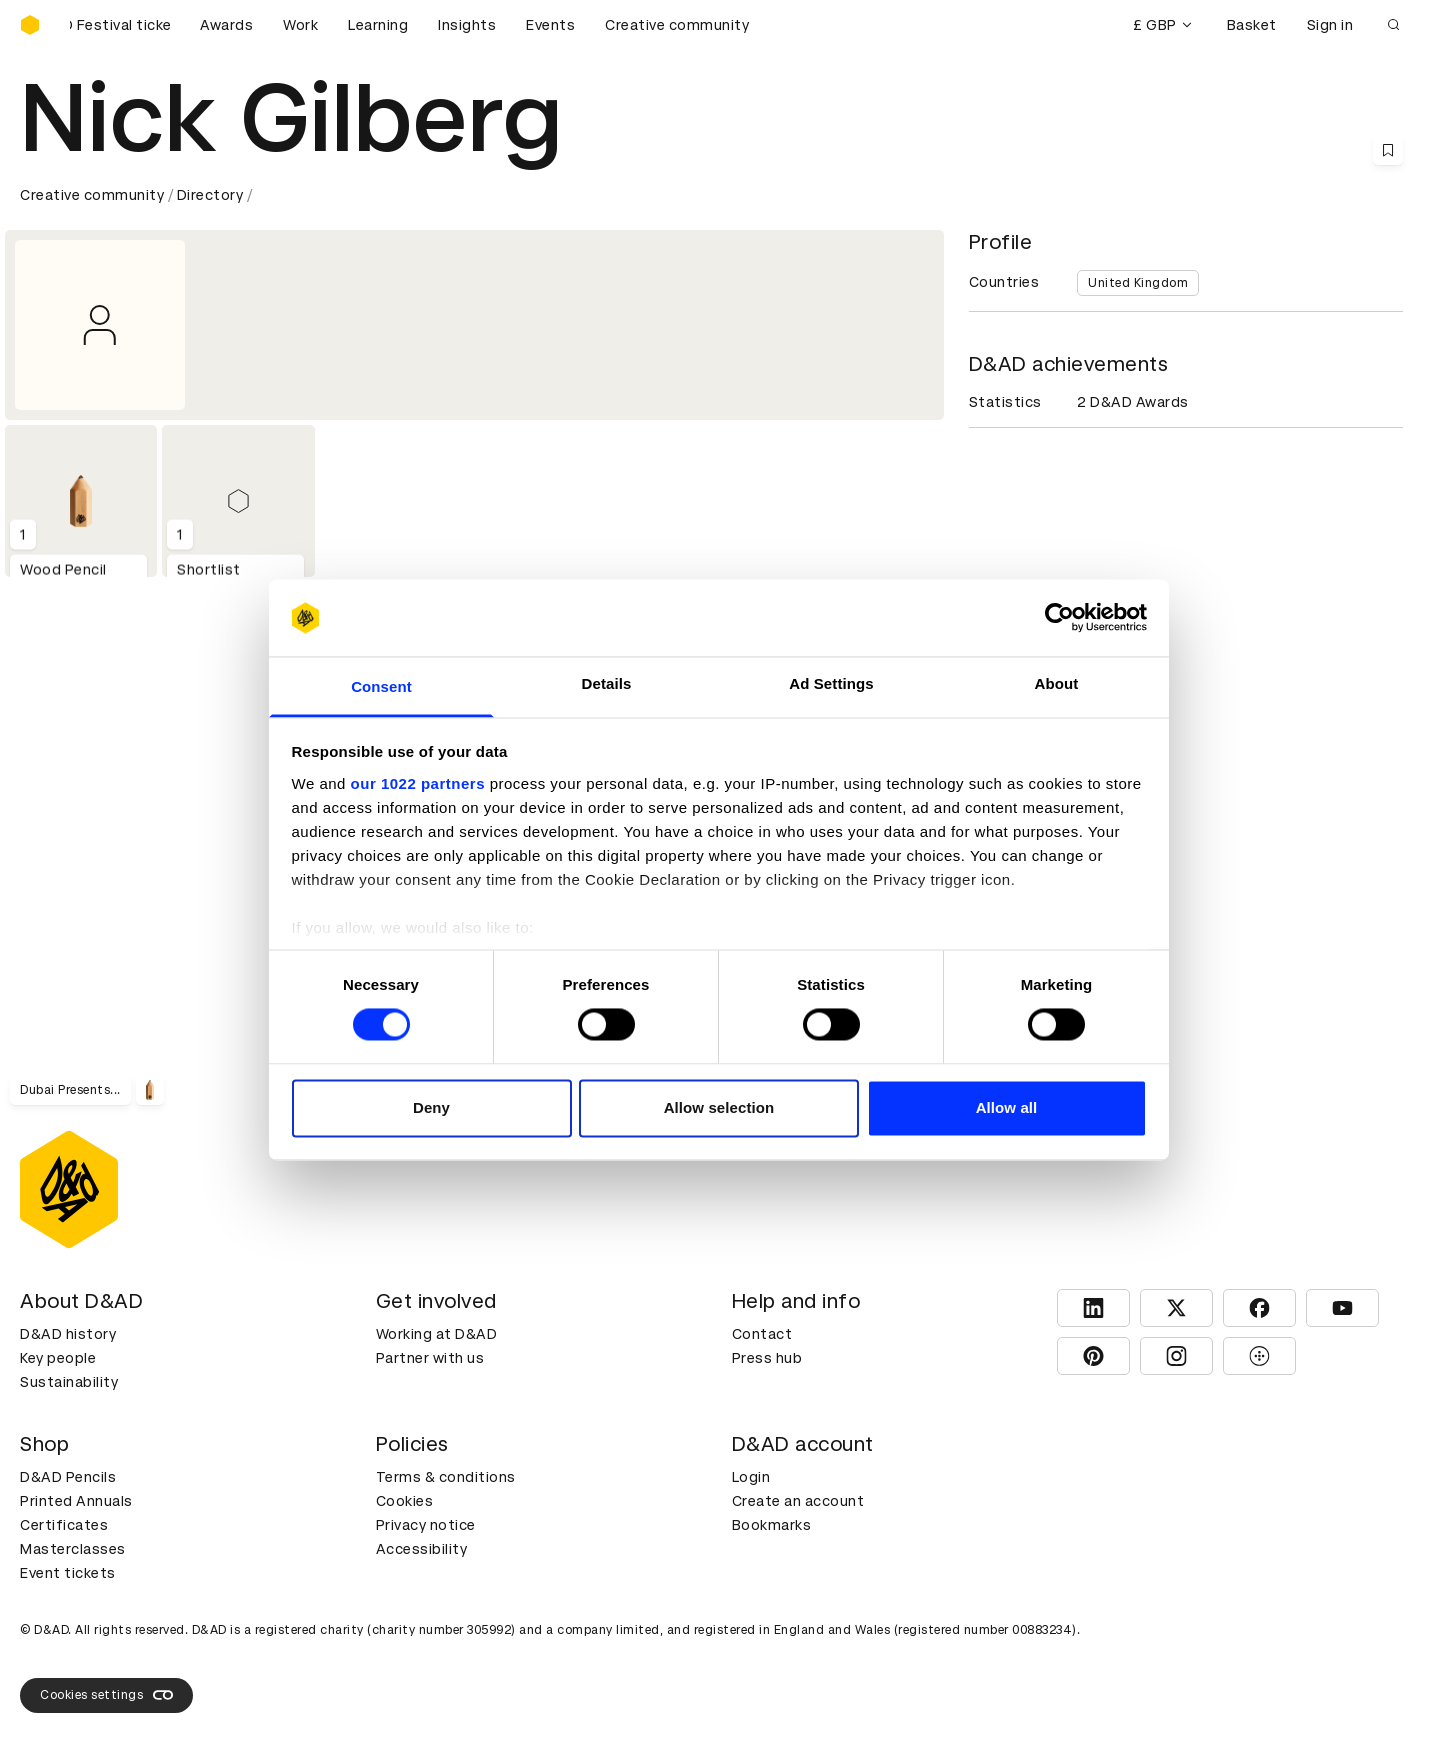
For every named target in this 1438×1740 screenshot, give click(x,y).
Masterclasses (73, 1549)
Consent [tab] (381, 686)
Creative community (677, 25)
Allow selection (719, 1107)
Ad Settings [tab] (831, 683)
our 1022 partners (418, 783)
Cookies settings (106, 1695)
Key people (58, 1358)
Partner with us (430, 1358)
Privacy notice (426, 1525)
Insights (467, 25)
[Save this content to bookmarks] (1388, 150)
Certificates (64, 1525)
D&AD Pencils (68, 1477)
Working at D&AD (437, 1334)
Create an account (798, 1501)
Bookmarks (772, 1525)
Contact (762, 1334)
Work (300, 25)
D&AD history (68, 1334)
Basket (1252, 25)
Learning (378, 25)
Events (550, 25)
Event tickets (68, 1573)
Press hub (767, 1358)
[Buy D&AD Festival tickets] (120, 25)
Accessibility (422, 1549)
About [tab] (1057, 683)
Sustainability (69, 1382)
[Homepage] (30, 25)
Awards (226, 25)
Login (751, 1477)
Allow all (1007, 1107)
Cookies (405, 1501)
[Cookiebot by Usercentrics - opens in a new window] (1059, 618)
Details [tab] (607, 683)
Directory (210, 195)
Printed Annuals (76, 1501)
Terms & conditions (446, 1477)
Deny (431, 1107)
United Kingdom (1138, 283)
